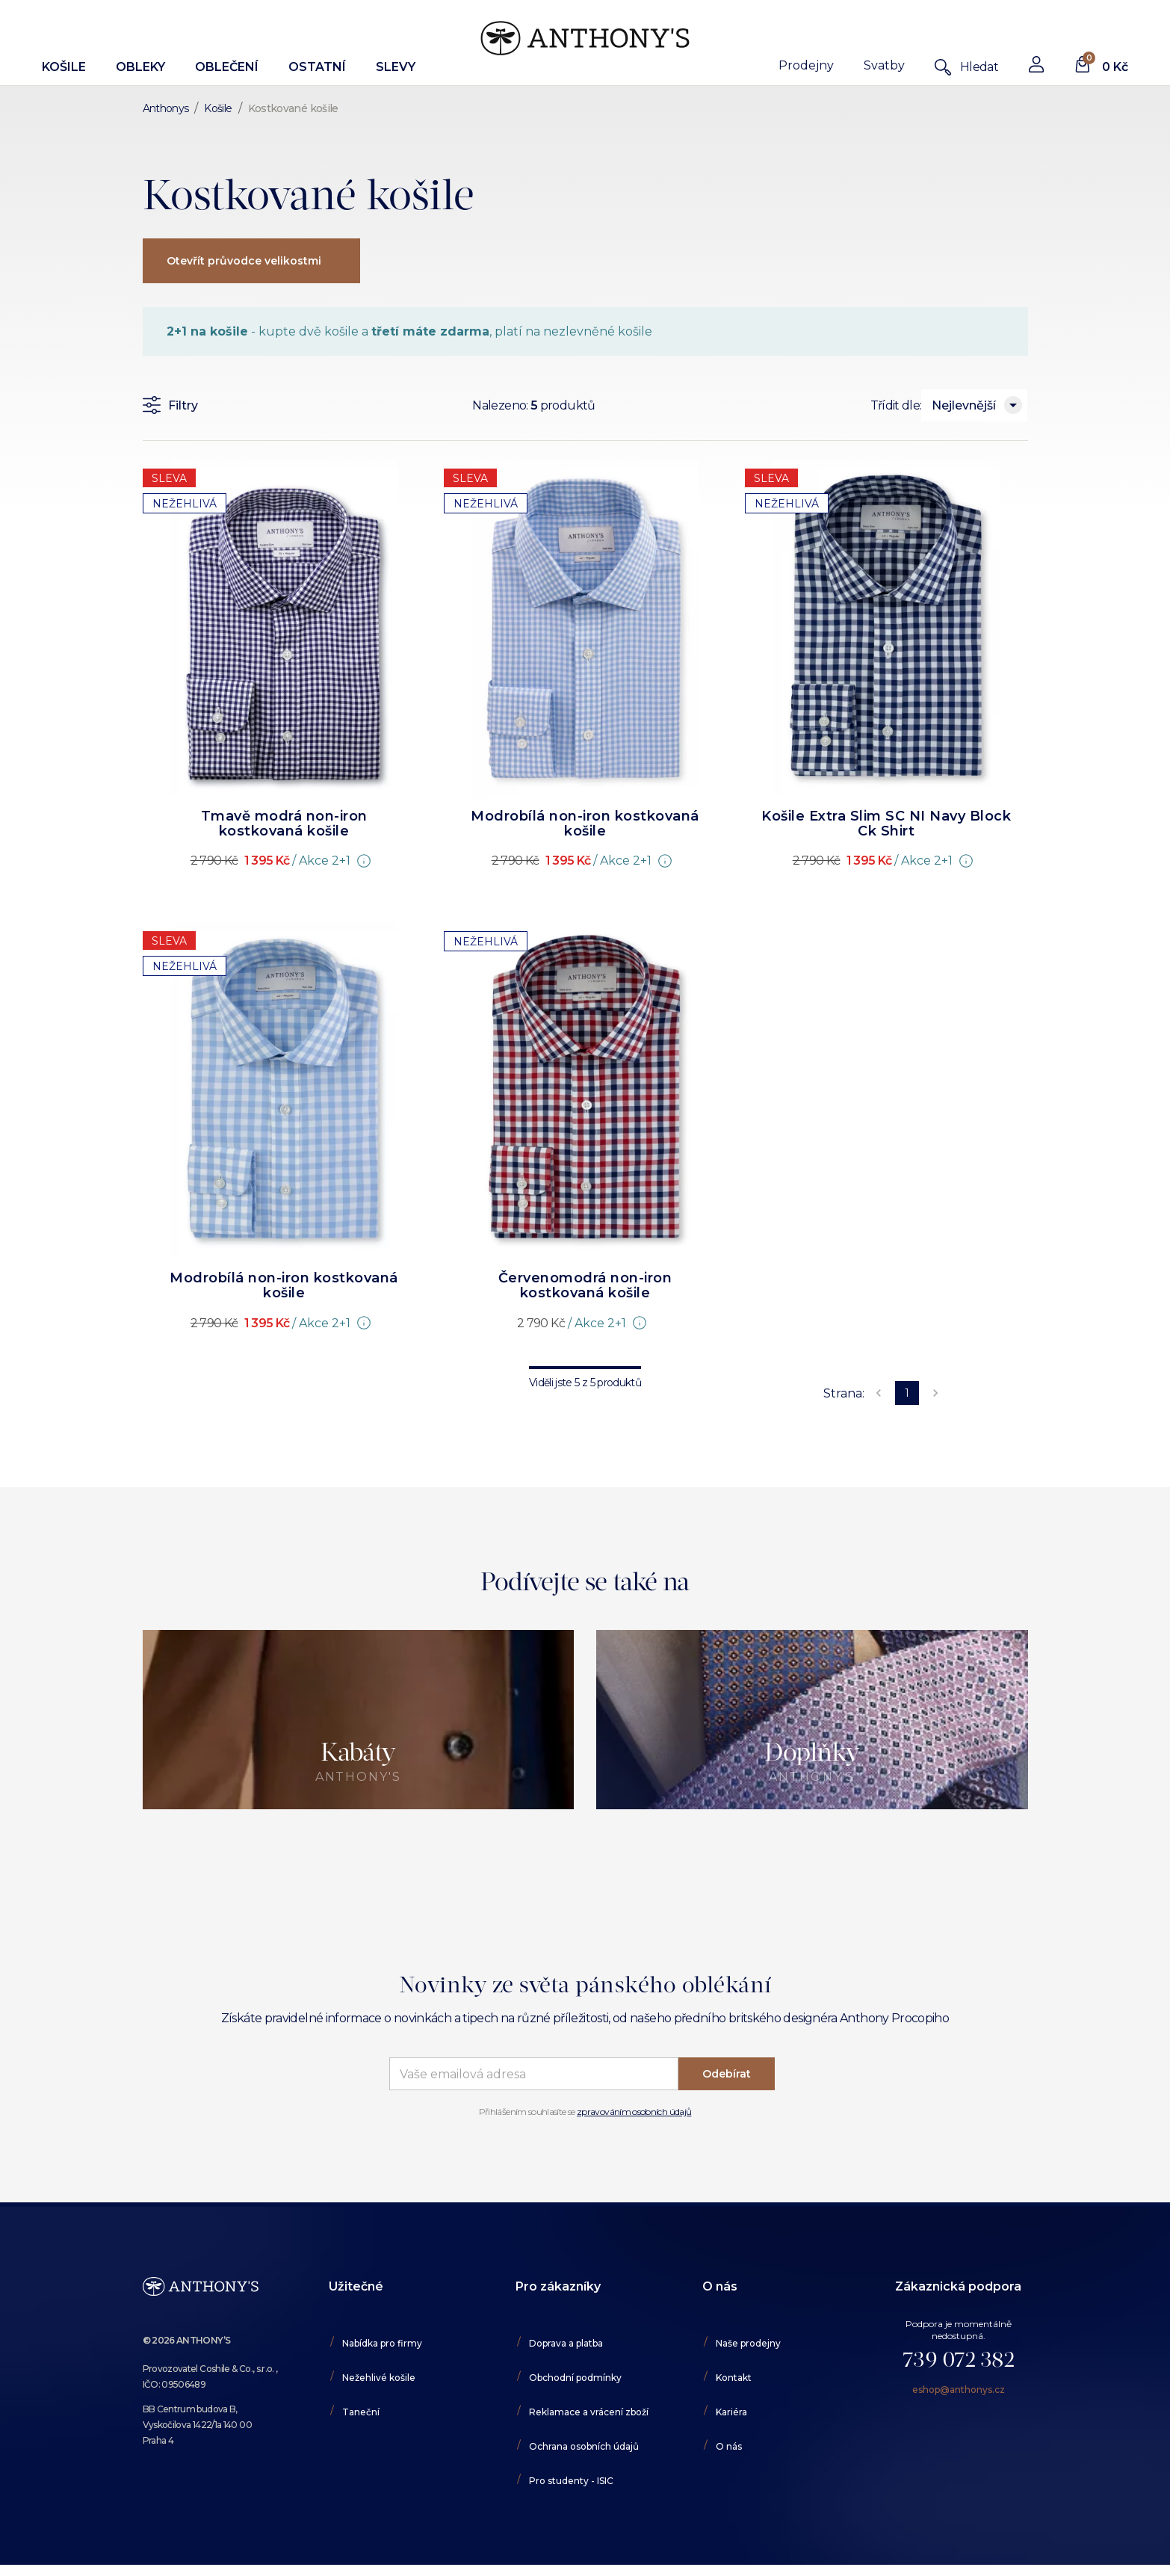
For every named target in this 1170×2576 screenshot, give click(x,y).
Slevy (395, 67)
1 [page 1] (907, 1393)
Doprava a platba (566, 2343)
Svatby (884, 65)
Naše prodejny (748, 2343)
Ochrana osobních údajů (584, 2446)
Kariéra (731, 2412)
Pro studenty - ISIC (571, 2480)
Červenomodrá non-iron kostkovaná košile (585, 1285)
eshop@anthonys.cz (958, 2389)
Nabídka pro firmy (382, 2343)
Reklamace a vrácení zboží (589, 2412)
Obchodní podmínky (575, 2377)
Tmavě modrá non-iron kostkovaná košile (284, 823)
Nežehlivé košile (378, 2377)
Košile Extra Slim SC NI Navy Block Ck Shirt (886, 823)
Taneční (361, 2412)
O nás (729, 2446)
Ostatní (317, 67)
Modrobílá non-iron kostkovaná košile (585, 823)
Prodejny (806, 65)
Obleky (140, 67)
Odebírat (726, 2073)
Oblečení (227, 67)
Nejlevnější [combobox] (964, 405)
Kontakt (734, 2377)
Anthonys (166, 108)
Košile (64, 67)
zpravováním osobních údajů (634, 2111)
